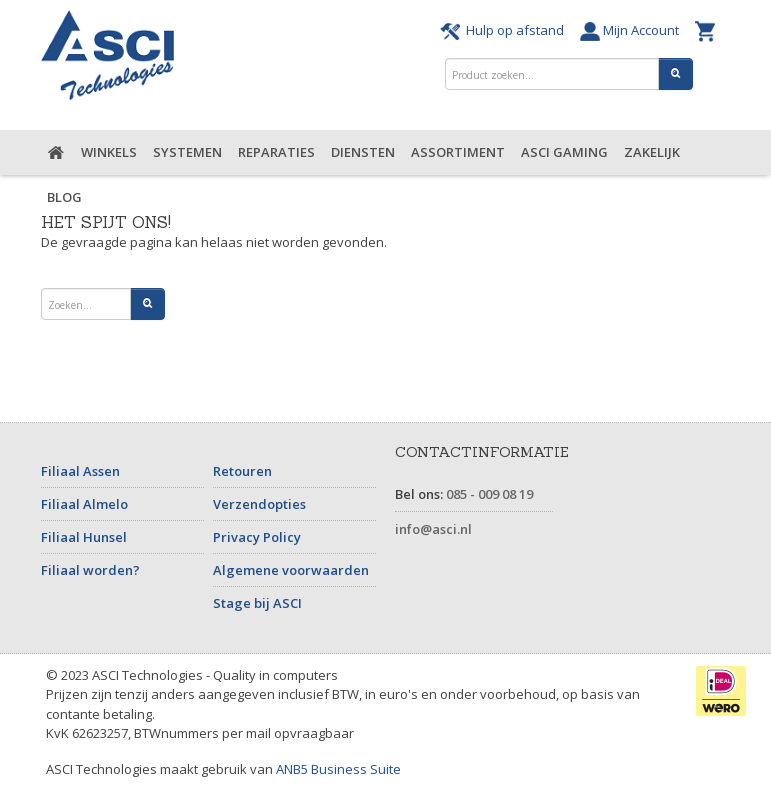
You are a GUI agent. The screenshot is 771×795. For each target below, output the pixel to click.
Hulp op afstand (505, 30)
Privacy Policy (257, 537)
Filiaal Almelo (84, 504)
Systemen (187, 152)
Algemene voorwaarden (291, 570)
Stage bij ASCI (257, 603)
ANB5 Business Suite (338, 769)
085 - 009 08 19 (489, 494)
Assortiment (458, 152)
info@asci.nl (433, 529)
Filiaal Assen (80, 471)
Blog (64, 197)
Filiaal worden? (90, 570)
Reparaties (276, 152)
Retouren (242, 471)
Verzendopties (259, 504)
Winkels (109, 152)
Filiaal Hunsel (84, 537)
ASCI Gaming (564, 152)
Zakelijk (652, 152)
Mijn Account (632, 30)
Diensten (363, 152)
